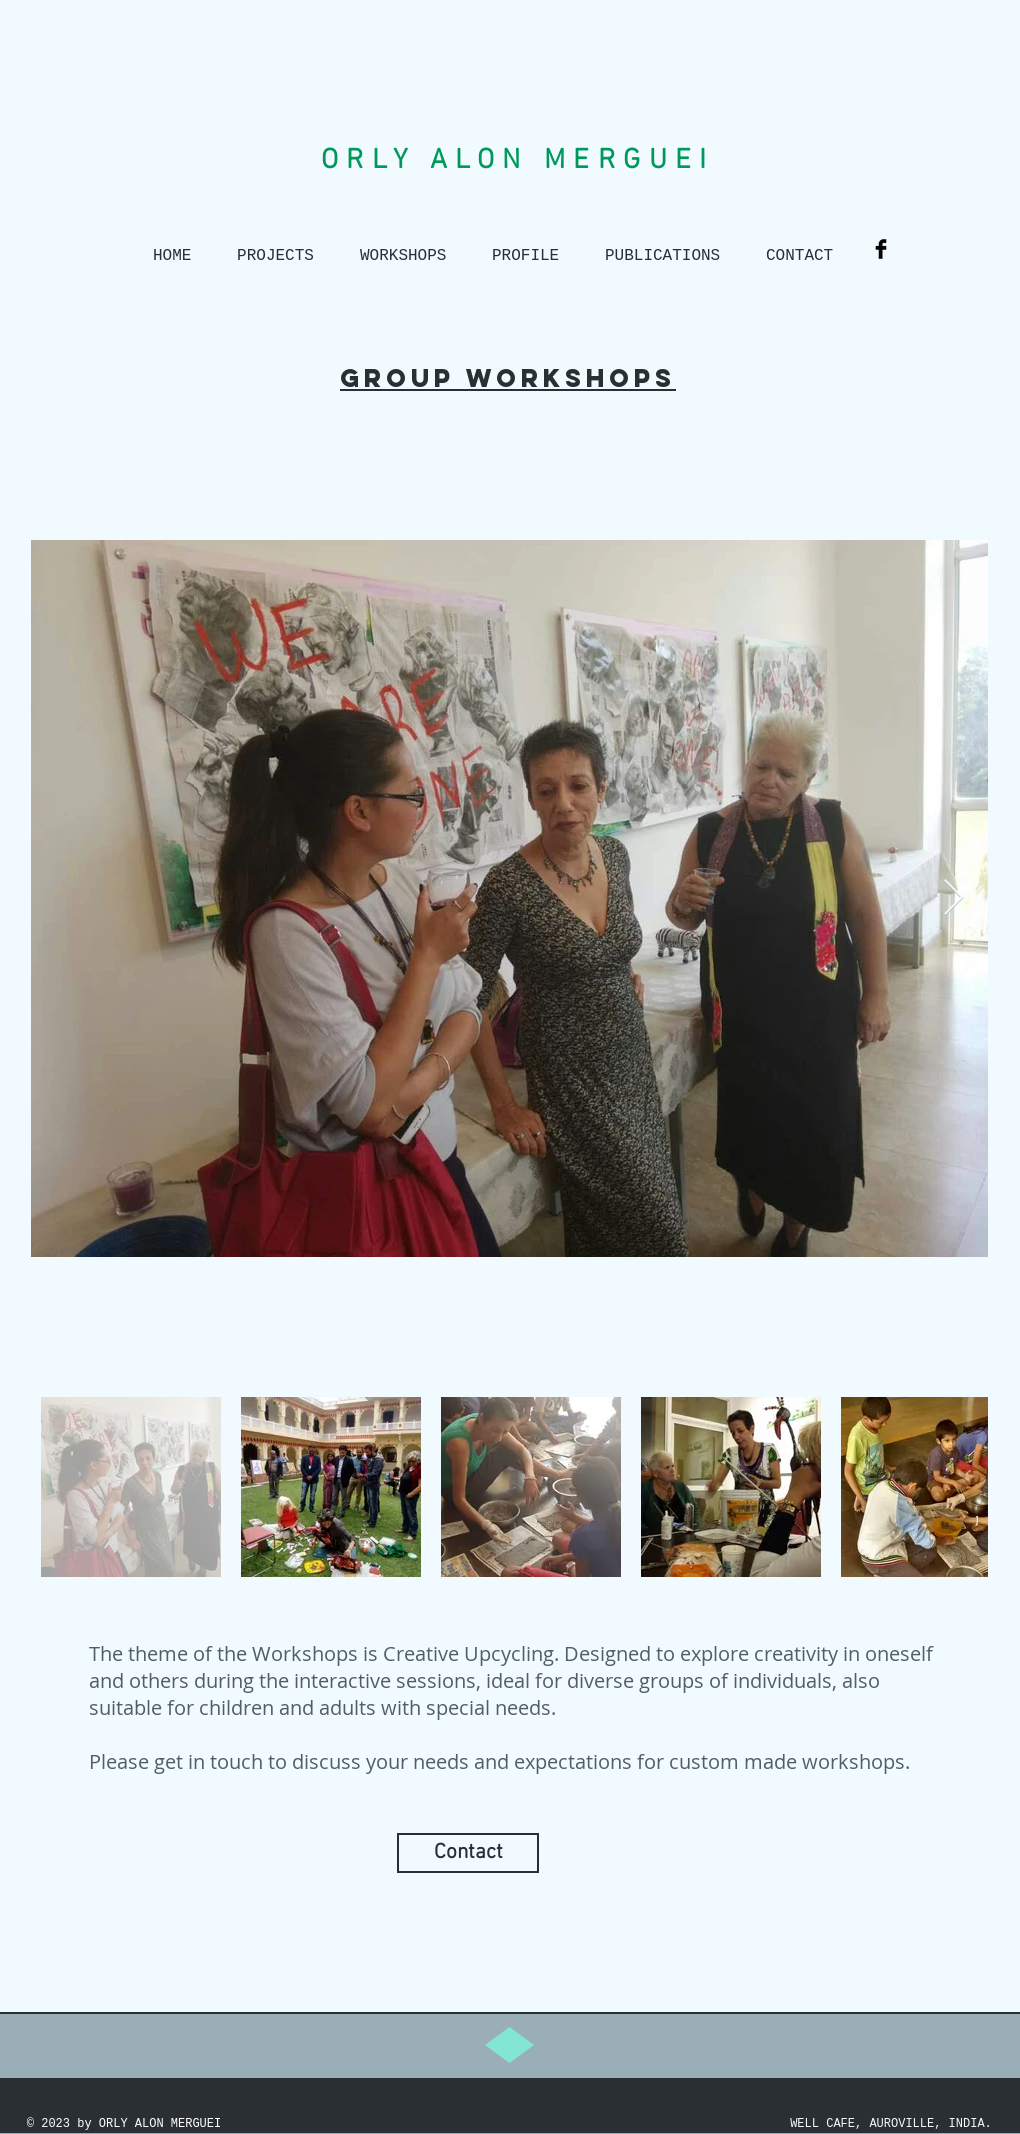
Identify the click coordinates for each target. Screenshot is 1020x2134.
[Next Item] (953, 898)
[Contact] (468, 1853)
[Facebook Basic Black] (881, 249)
